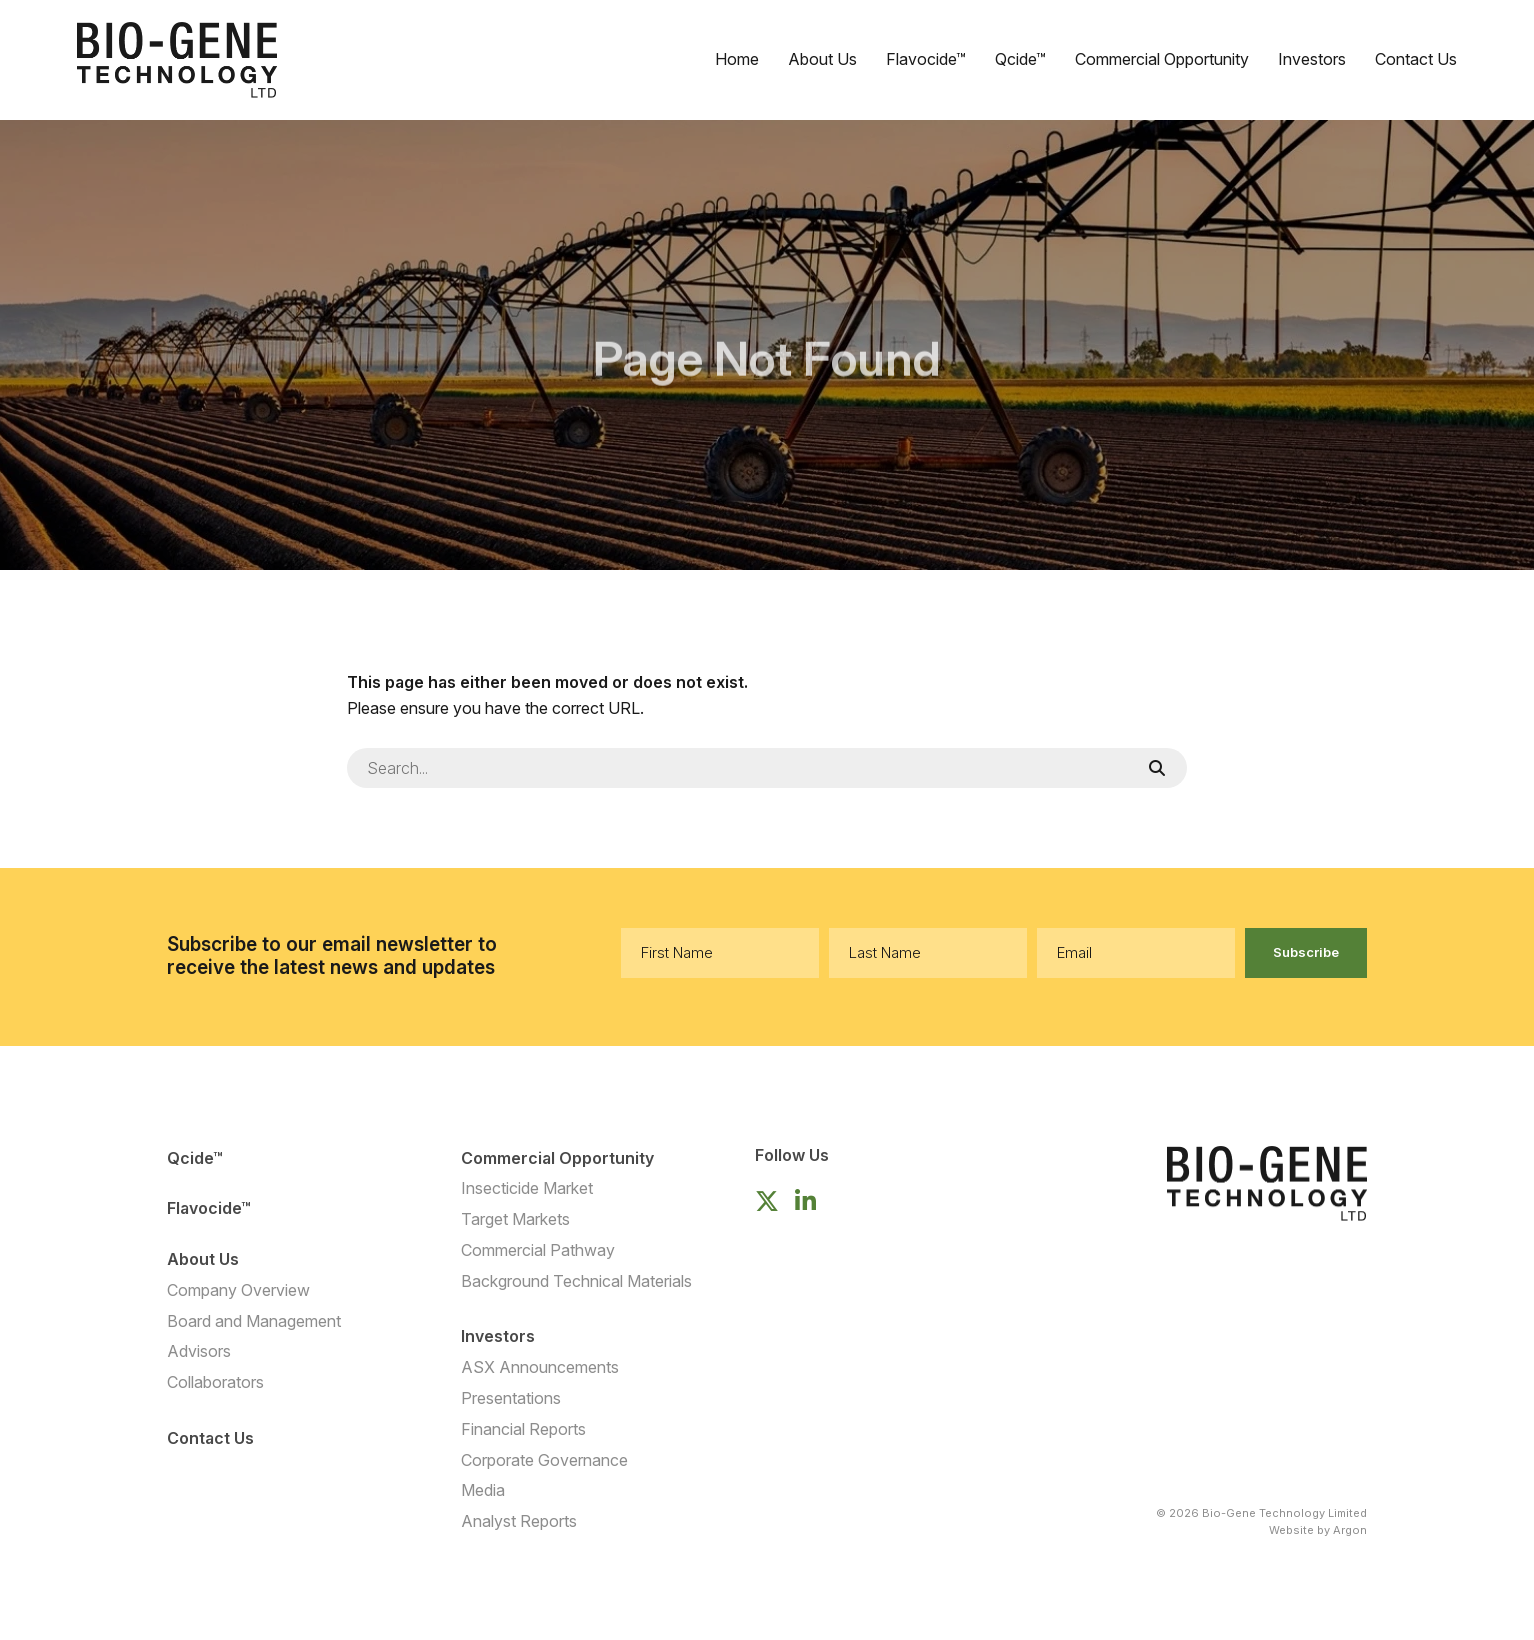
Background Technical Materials (576, 1281)
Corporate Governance (544, 1460)
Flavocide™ (926, 59)
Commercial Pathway (538, 1250)
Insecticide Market (527, 1188)
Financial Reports (523, 1429)
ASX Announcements (540, 1367)
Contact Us (1416, 59)
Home (737, 59)
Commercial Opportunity (1162, 59)
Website (1291, 1530)
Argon (1350, 1530)
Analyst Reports (519, 1521)
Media (483, 1490)
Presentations (511, 1398)
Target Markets (515, 1219)
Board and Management (254, 1321)
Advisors (199, 1351)
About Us (822, 59)
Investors (1312, 59)
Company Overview (238, 1290)
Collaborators (215, 1382)
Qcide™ (1020, 59)
